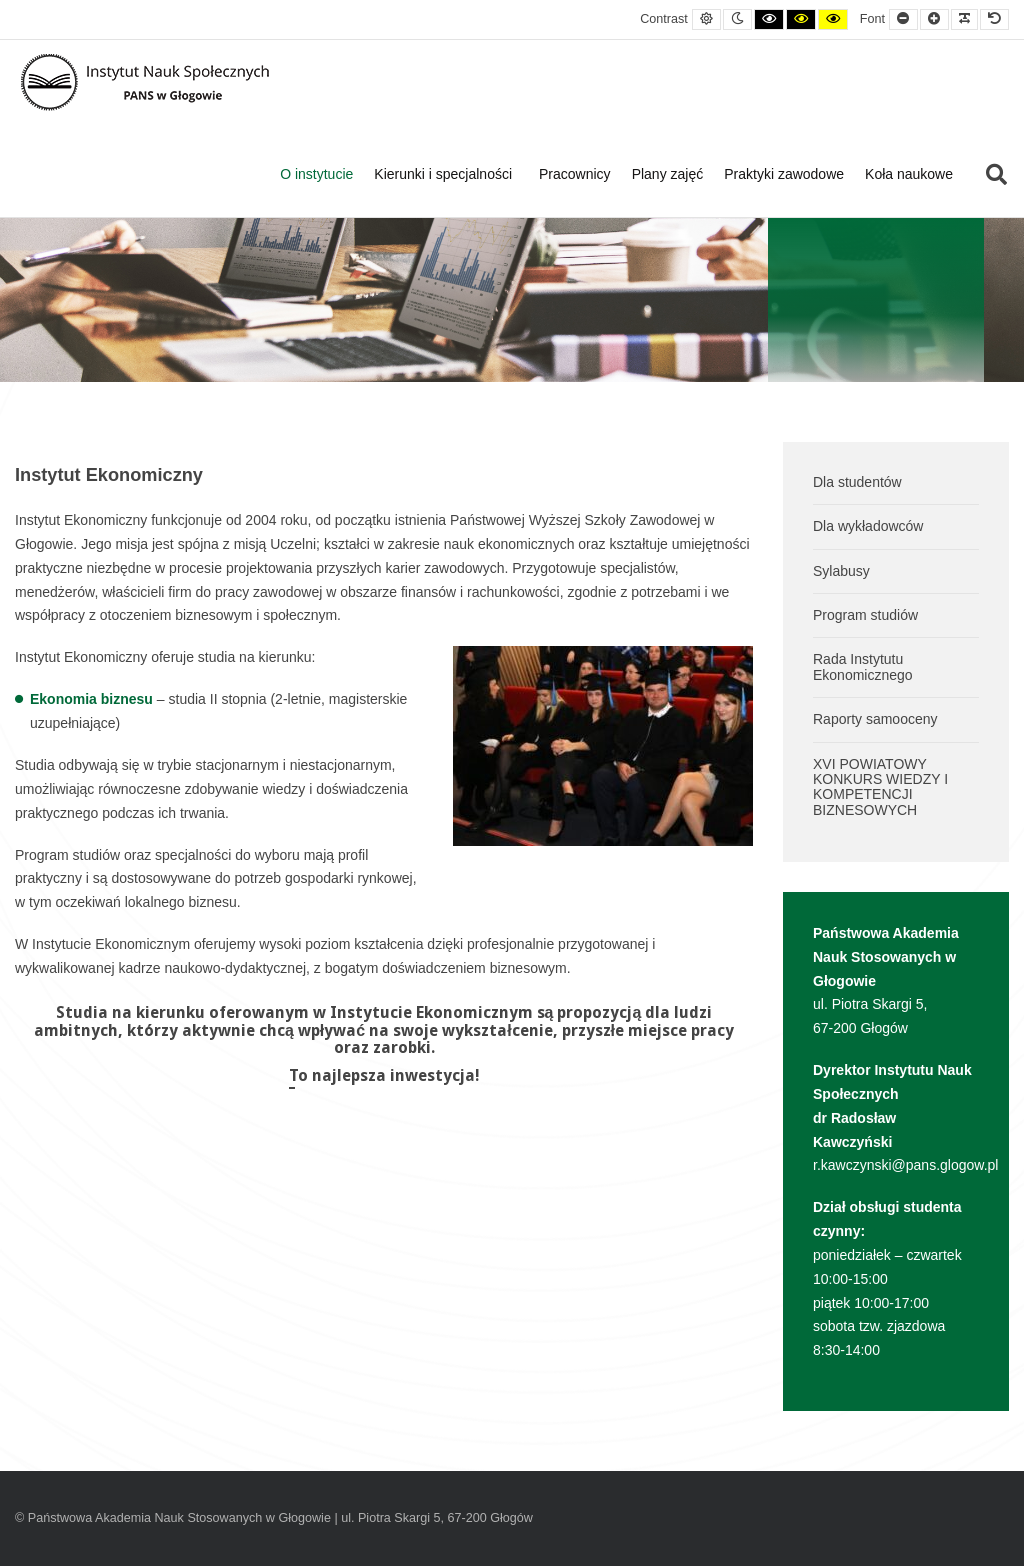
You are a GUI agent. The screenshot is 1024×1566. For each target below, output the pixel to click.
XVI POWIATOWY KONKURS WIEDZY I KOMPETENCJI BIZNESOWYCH (880, 787)
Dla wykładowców (868, 526)
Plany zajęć (668, 174)
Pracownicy (575, 174)
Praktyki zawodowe (784, 174)
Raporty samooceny (875, 719)
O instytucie (316, 174)
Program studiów (865, 615)
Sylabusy (841, 571)
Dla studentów (857, 482)
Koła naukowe (909, 174)
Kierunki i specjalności (446, 174)
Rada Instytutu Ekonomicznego (863, 666)
